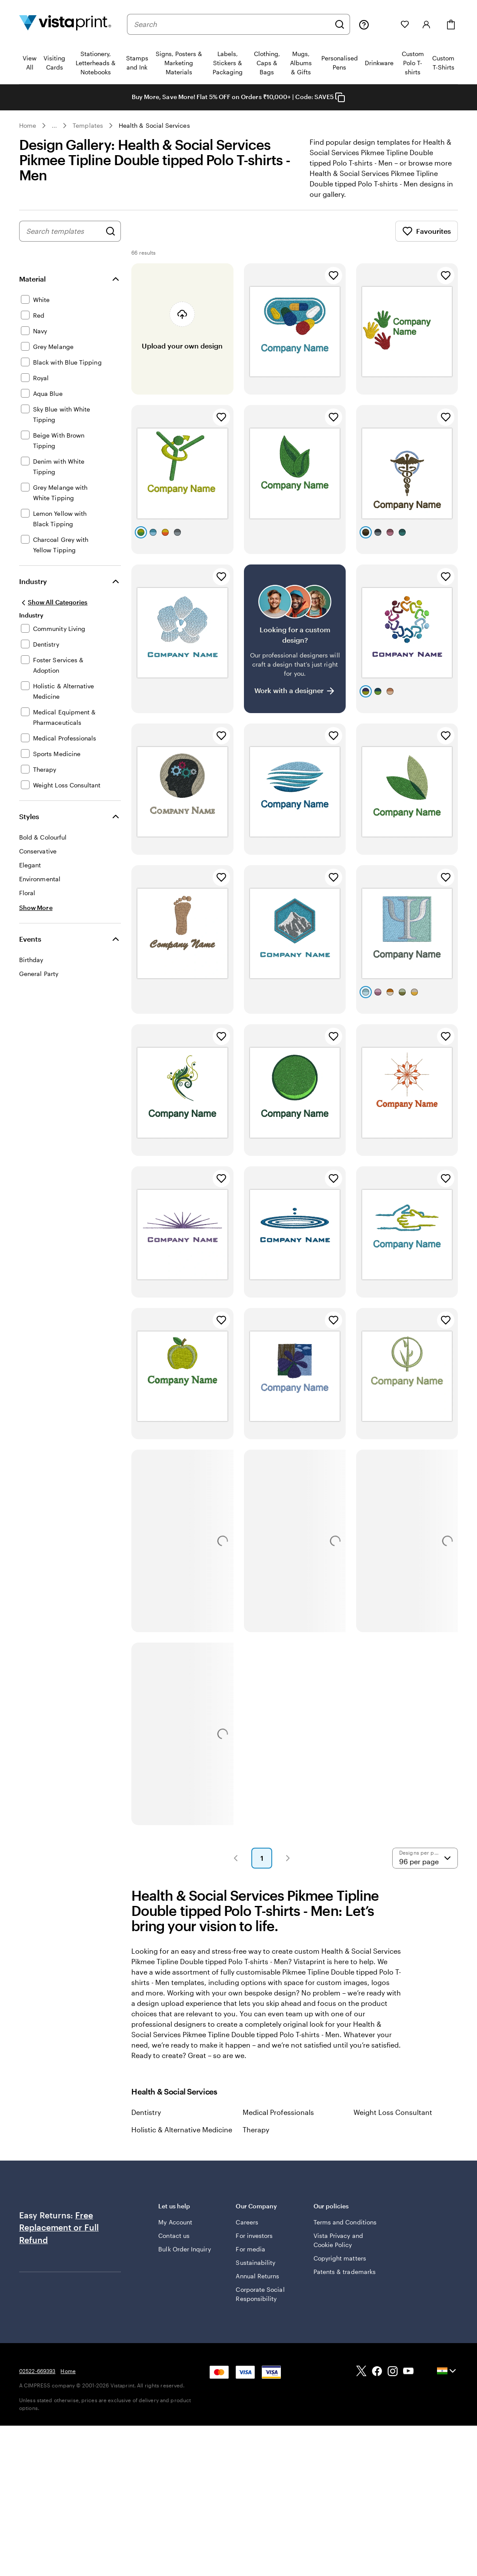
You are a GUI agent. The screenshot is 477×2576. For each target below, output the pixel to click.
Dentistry (146, 2122)
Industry (33, 592)
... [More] (54, 125)
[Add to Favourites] (333, 286)
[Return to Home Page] (65, 24)
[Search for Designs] (110, 241)
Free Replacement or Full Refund (59, 2238)
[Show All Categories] (53, 612)
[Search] (339, 24)
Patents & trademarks (345, 2282)
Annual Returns (257, 2286)
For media (250, 2259)
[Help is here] (364, 24)
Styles (29, 827)
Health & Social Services (154, 125)
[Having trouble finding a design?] (295, 649)
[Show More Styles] (36, 918)
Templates (88, 125)
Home (27, 125)
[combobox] (232, 24)
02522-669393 (37, 2381)
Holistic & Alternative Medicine (181, 2140)
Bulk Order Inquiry (184, 2259)
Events (30, 949)
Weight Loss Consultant (393, 2122)
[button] (235, 1868)
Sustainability (255, 2273)
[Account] (427, 24)
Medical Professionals (278, 2122)
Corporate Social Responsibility (260, 2304)
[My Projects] (385, 24)
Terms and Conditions (345, 2232)
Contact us (174, 2246)
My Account (175, 2232)
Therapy (256, 2140)
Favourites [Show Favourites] (426, 241)
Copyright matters (340, 2268)
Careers (247, 2232)
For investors (254, 2246)
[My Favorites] (404, 24)
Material (32, 289)
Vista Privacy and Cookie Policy (338, 2250)
